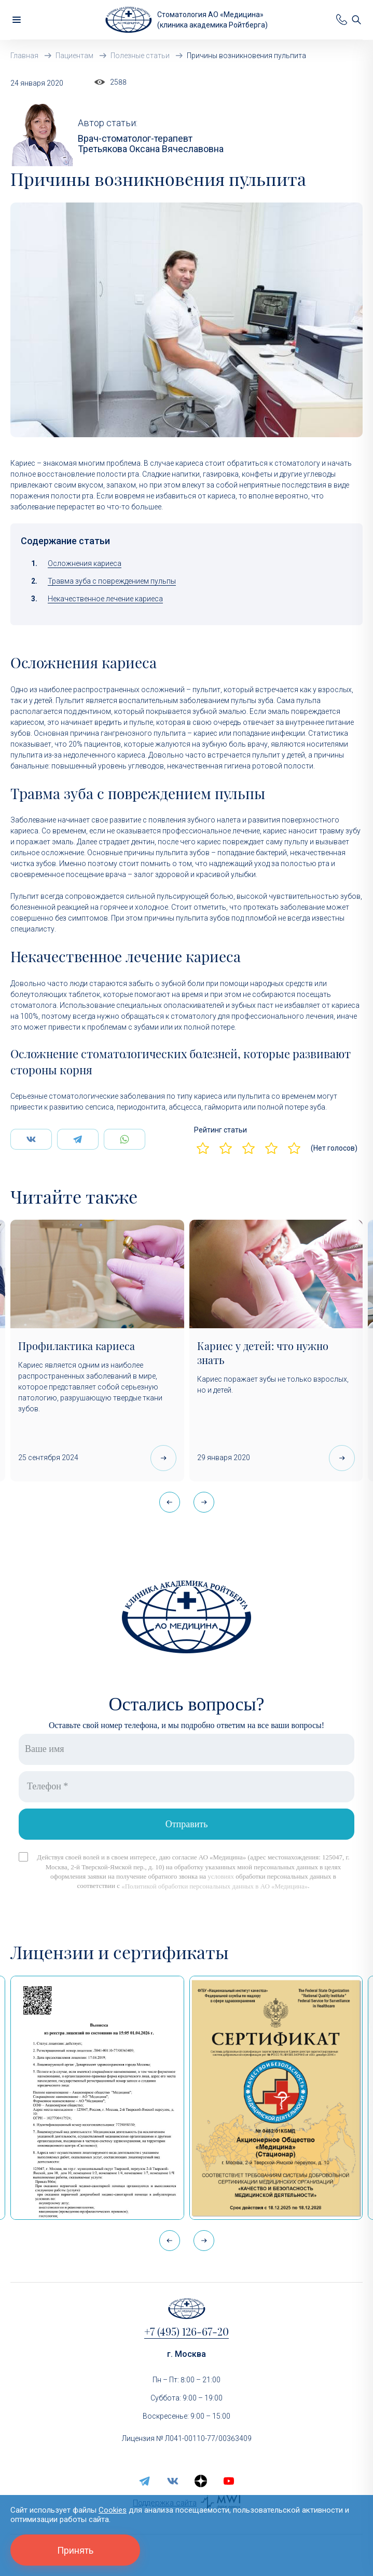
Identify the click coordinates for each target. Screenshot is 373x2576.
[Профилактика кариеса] (97, 1274)
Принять (75, 2550)
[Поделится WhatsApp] (124, 1139)
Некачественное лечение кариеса (105, 599)
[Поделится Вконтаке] (31, 1139)
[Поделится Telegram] (78, 1139)
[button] (204, 1502)
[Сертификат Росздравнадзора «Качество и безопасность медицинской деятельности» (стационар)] (276, 2098)
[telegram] (145, 2481)
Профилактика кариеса (76, 1346)
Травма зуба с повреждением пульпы (112, 581)
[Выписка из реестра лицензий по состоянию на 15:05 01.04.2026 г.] (97, 2098)
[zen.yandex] (201, 2481)
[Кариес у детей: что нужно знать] (276, 1274)
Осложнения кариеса (84, 563)
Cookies (113, 2510)
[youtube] (229, 2481)
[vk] (173, 2481)
